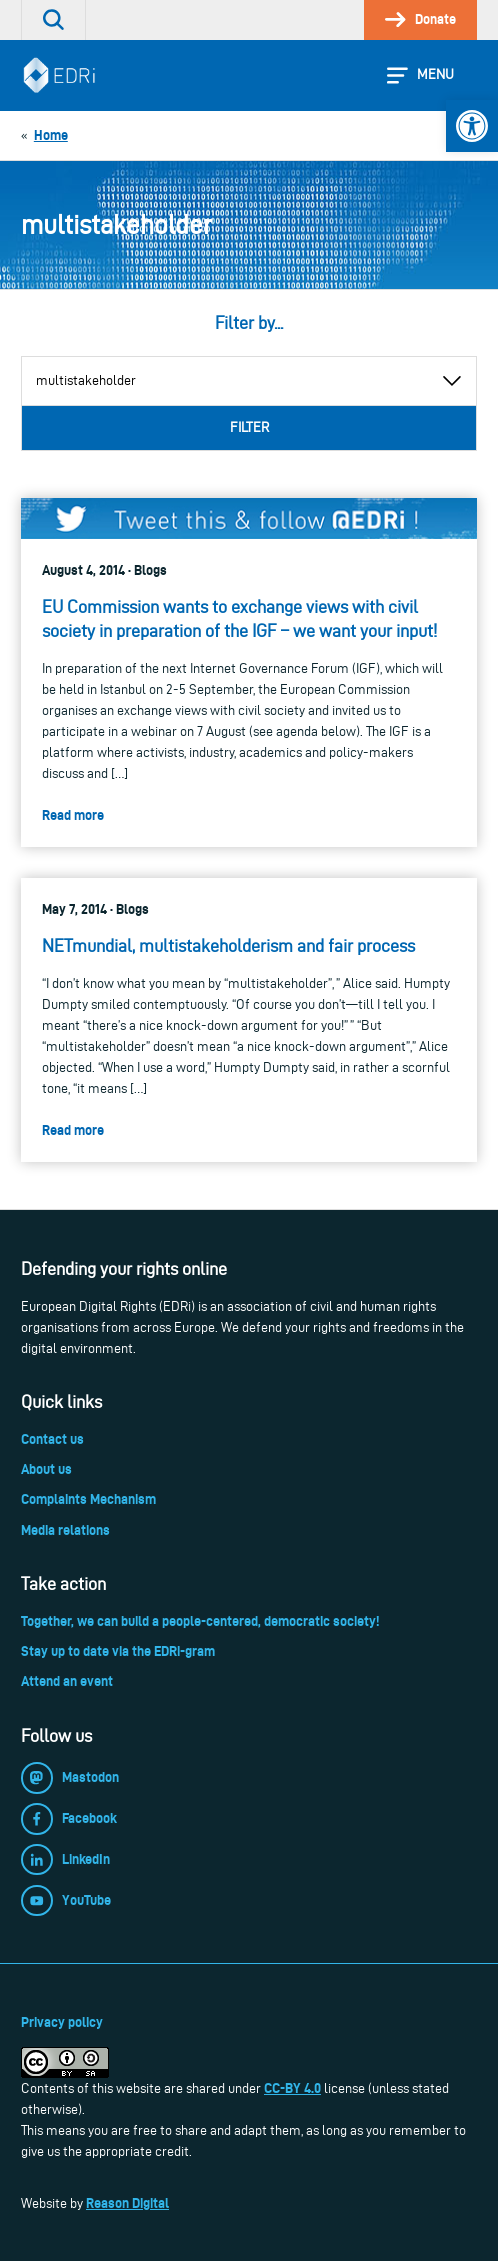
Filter (249, 427)
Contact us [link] (52, 1439)
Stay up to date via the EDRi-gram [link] (118, 1651)
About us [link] (46, 1469)
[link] (472, 126)
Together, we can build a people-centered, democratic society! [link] (200, 1621)
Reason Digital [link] (127, 2203)
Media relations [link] (65, 1530)
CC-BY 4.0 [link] (292, 2088)
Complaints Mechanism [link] (88, 1499)
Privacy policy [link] (62, 2022)
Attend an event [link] (67, 1681)
